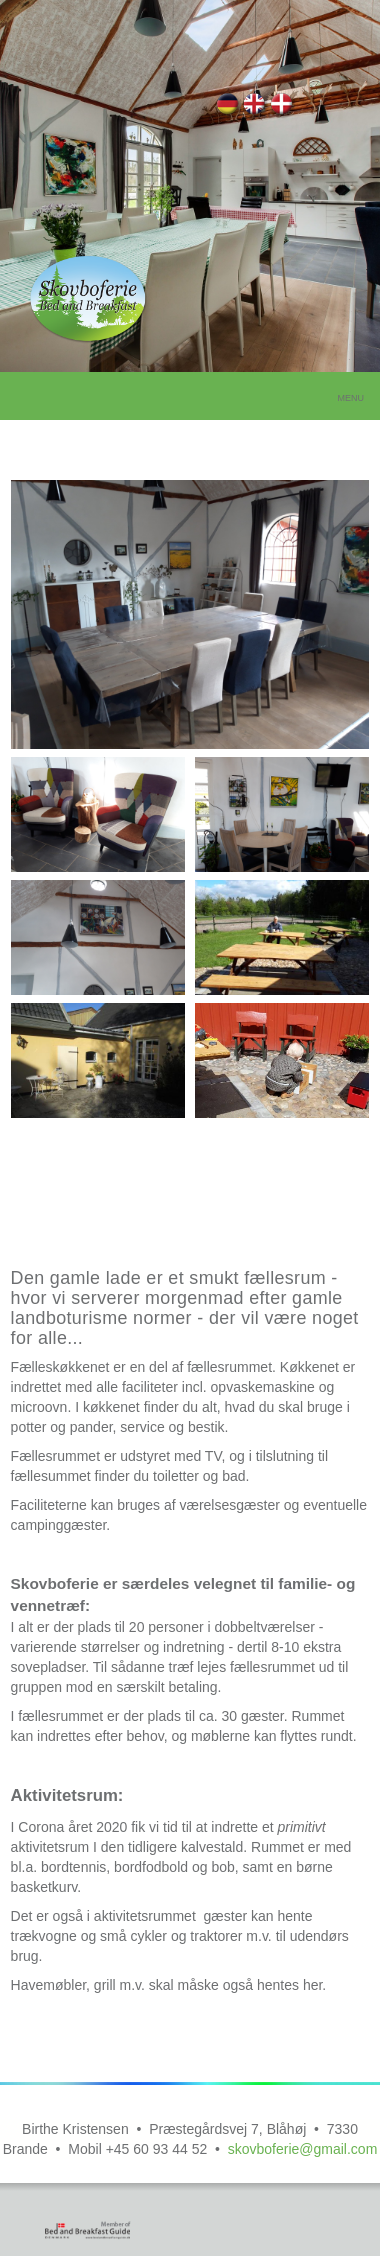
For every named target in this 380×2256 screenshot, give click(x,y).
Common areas (255, 106)
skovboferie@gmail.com (303, 2149)
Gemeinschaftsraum (228, 106)
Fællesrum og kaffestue (282, 106)
